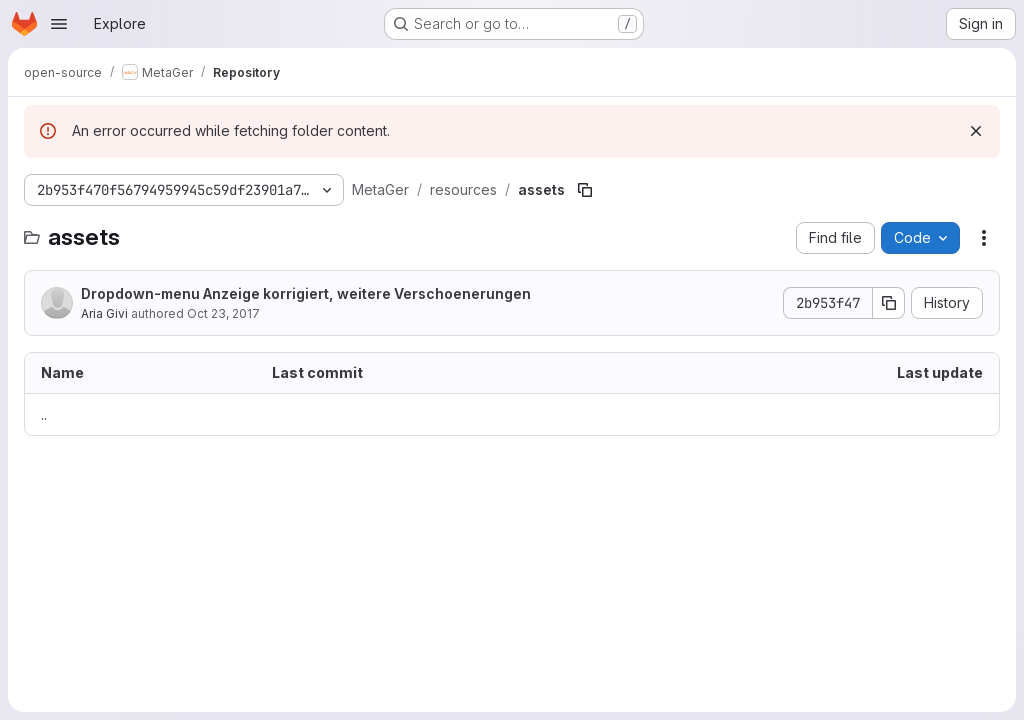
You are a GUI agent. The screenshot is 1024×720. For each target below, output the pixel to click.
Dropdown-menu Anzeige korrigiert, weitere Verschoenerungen (306, 293)
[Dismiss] (976, 131)
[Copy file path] (585, 190)
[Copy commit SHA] (889, 303)
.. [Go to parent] (44, 414)
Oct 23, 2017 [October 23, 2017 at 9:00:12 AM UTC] (223, 313)
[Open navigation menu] (59, 24)
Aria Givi (104, 313)
